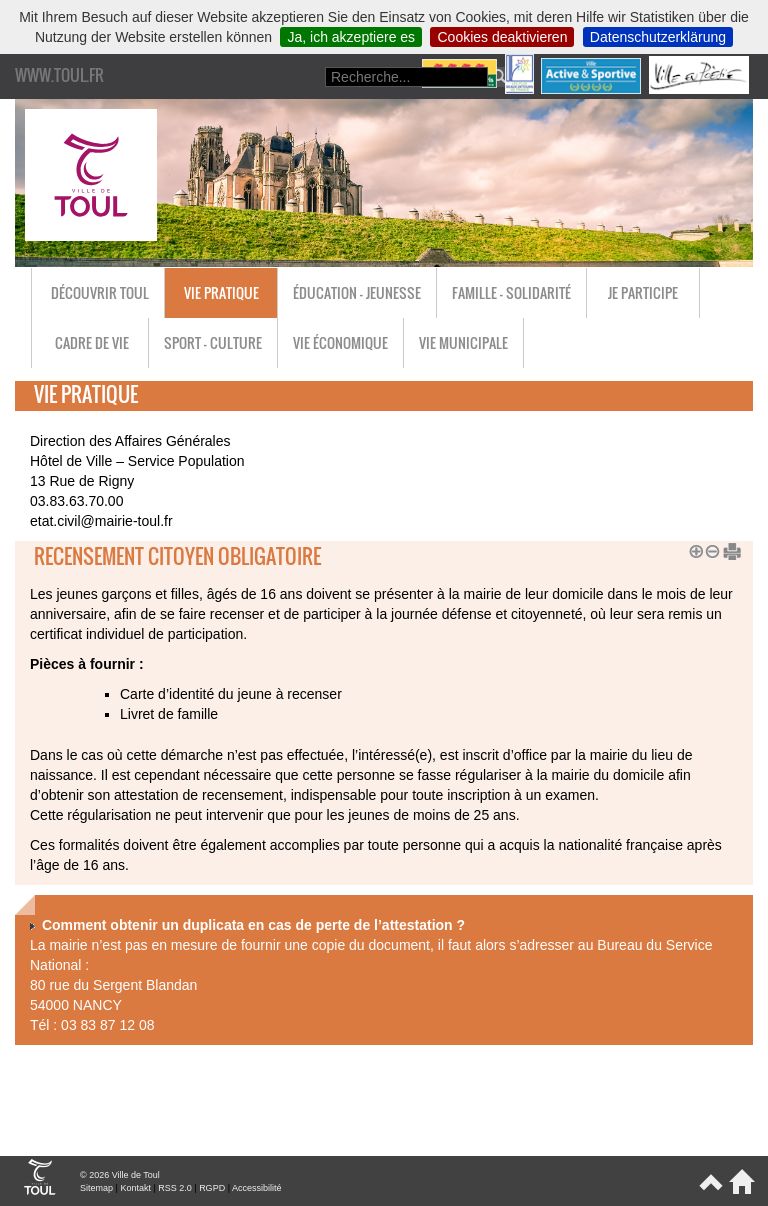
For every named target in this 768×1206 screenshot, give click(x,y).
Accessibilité (257, 1188)
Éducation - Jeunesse (357, 292)
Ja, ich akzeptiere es (351, 37)
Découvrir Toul (100, 292)
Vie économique (340, 342)
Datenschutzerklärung (658, 37)
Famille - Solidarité (511, 292)
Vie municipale (463, 342)
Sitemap (96, 1188)
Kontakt (135, 1188)
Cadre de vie (92, 342)
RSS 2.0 (175, 1188)
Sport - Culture (213, 342)
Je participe (643, 292)
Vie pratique (221, 292)
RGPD (212, 1188)
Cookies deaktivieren (502, 37)
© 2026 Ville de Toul (120, 1175)
